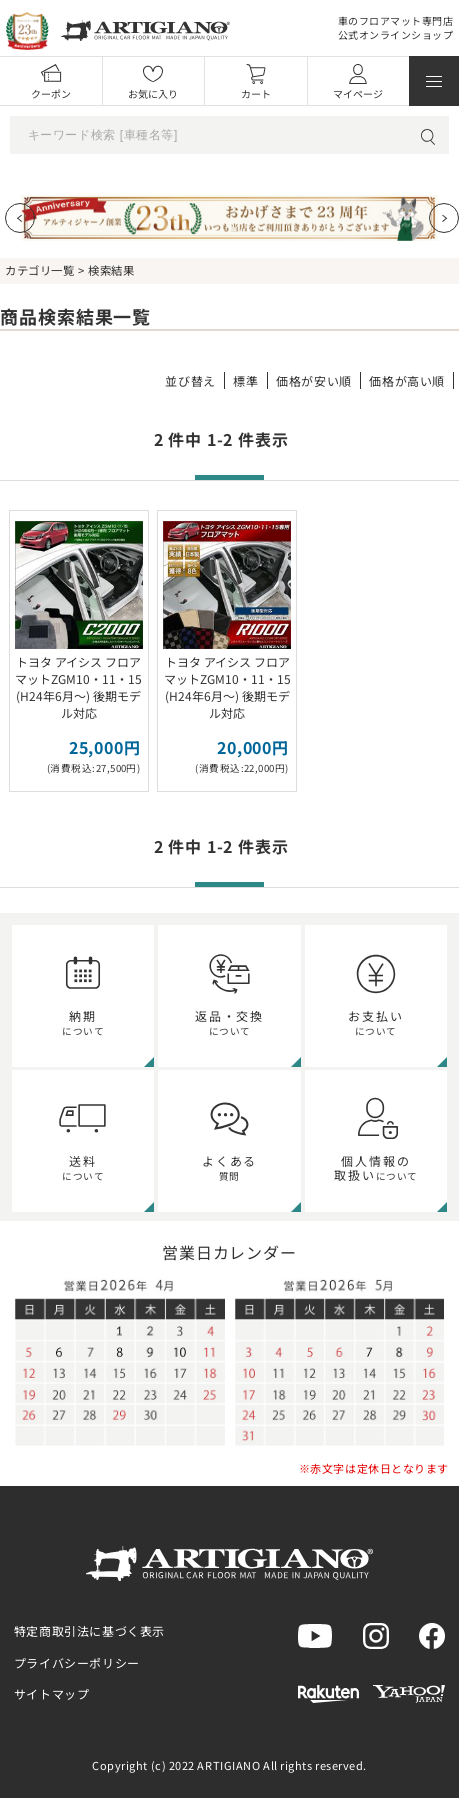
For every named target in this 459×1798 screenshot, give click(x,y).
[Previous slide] (20, 218)
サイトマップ (52, 1693)
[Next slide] (444, 218)
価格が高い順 (407, 380)
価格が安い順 (314, 380)
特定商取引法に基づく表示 (89, 1630)
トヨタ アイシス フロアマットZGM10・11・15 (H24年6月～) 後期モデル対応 (78, 686)
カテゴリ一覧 (39, 270)
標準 (245, 380)
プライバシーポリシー (77, 1662)
